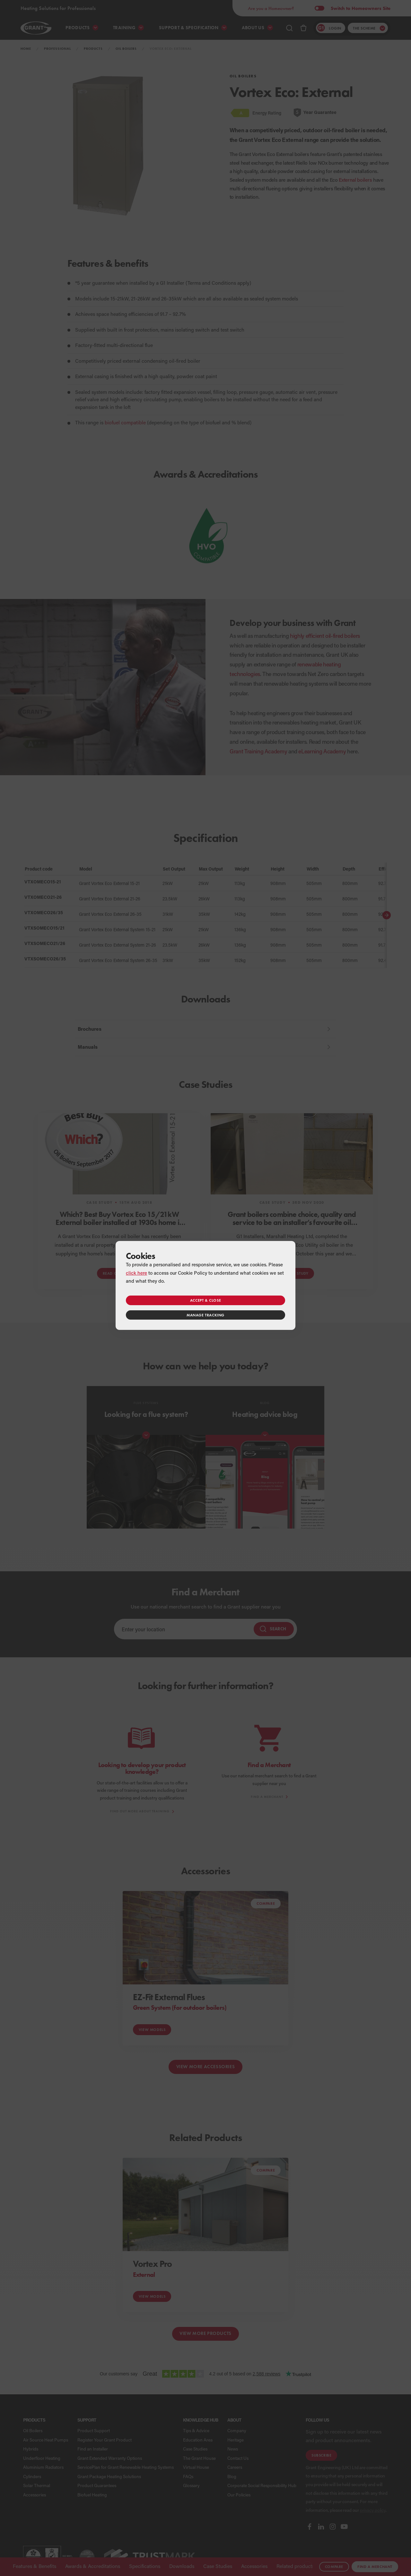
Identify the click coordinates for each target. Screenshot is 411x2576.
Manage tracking (205, 1315)
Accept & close (205, 1300)
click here (136, 1273)
